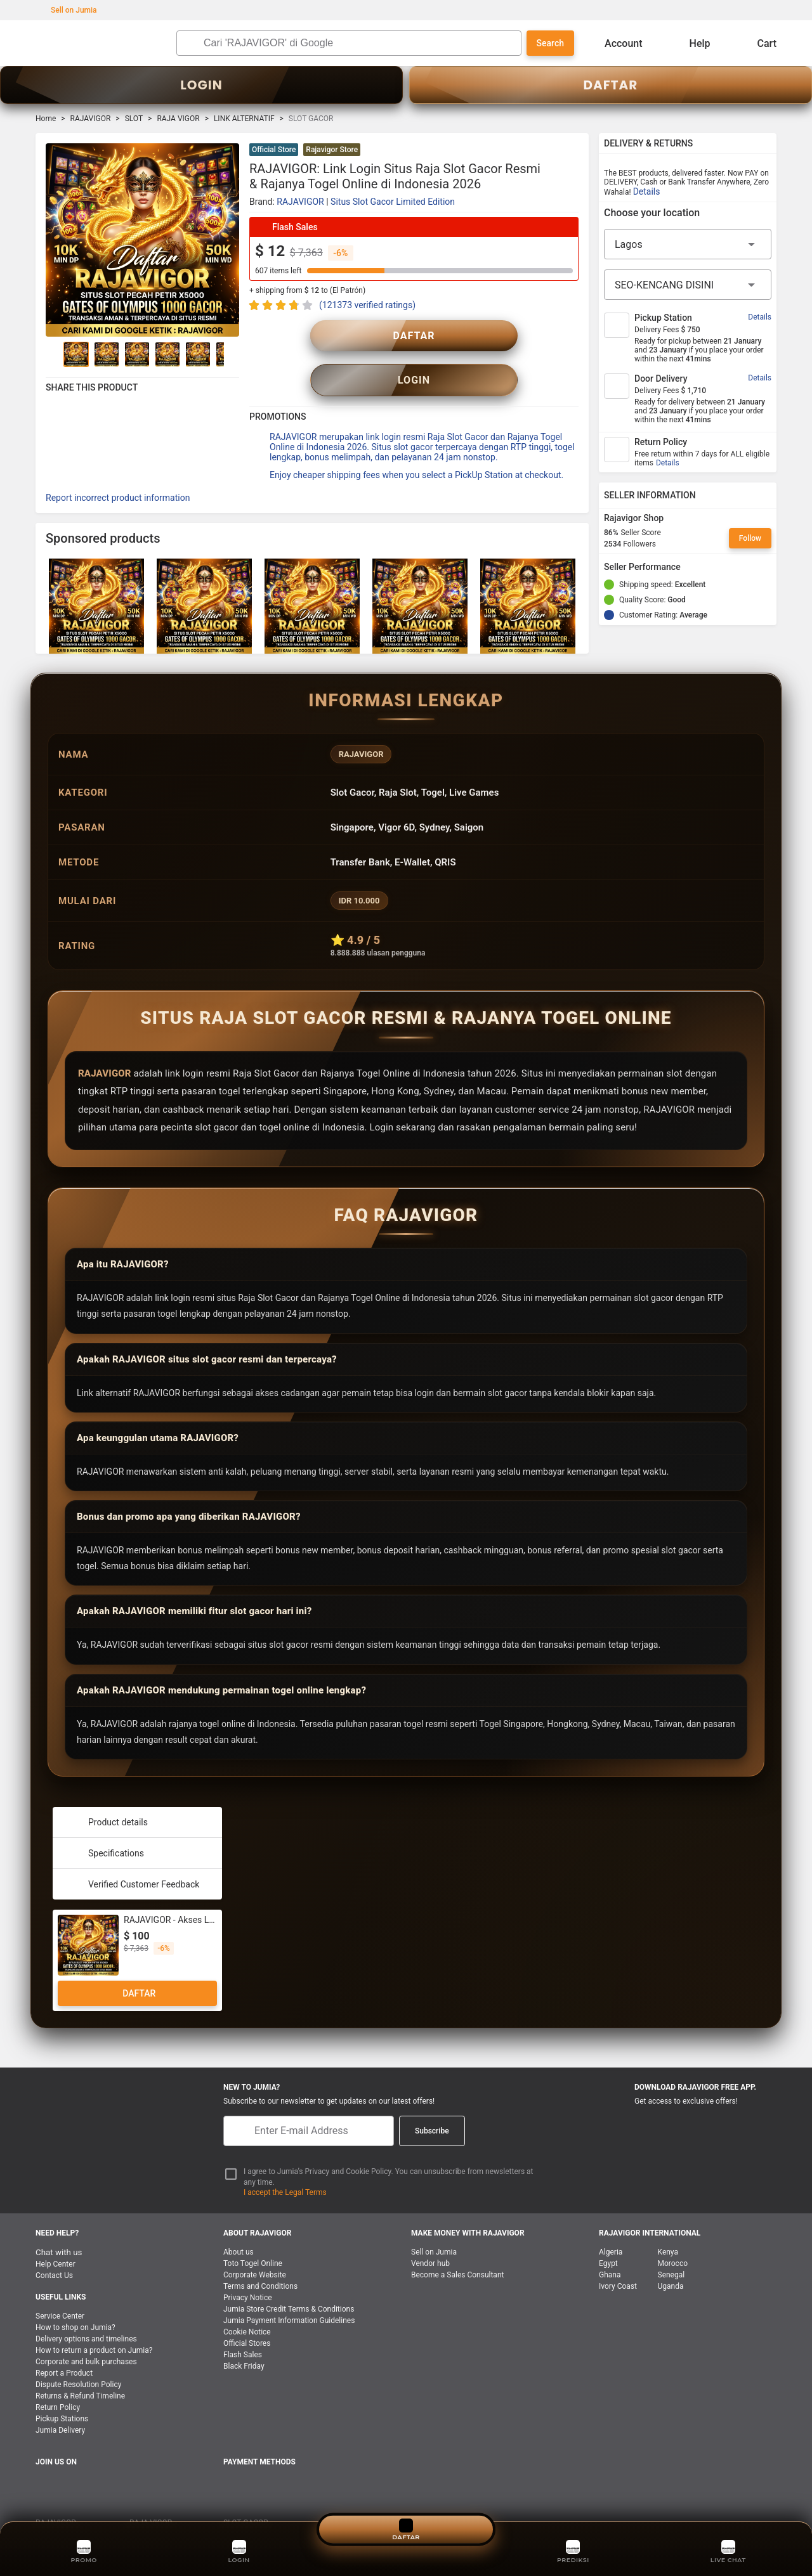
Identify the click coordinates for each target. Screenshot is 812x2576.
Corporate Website (254, 2246)
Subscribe (432, 2102)
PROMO (84, 2550)
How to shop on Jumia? (75, 2298)
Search (550, 43)
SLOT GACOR (245, 2494)
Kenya (668, 2223)
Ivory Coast (618, 2257)
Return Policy (58, 2378)
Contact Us (54, 2247)
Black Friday (244, 2337)
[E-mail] (308, 2102)
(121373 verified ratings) (367, 305)
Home (46, 118)
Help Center (55, 2235)
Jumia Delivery (60, 2401)
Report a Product (64, 2344)
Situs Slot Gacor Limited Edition (393, 202)
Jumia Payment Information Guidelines (289, 2292)
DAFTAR (611, 85)
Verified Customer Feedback (131, 1855)
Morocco (673, 2234)
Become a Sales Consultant (457, 2246)
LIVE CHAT (728, 2550)
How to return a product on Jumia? (94, 2321)
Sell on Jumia (67, 10)
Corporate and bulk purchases (86, 2333)
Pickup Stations (62, 2390)
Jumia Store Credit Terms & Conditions (288, 2280)
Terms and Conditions (260, 2257)
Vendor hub (430, 2234)
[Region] (687, 244)
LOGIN (201, 85)
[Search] (359, 43)
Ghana (609, 2246)
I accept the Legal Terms (285, 2163)
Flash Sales (242, 2326)
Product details (105, 1793)
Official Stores (246, 2314)
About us (238, 2223)
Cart (756, 43)
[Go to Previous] (53, 354)
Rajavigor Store (332, 149)
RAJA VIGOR (178, 118)
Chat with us (59, 2224)
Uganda (671, 2257)
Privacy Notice (247, 2269)
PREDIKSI (573, 2550)
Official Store (274, 149)
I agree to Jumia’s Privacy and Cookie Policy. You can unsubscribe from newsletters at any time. (389, 2148)
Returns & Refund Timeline (80, 2367)
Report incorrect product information (118, 469)
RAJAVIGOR (90, 118)
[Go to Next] (231, 354)
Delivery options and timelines (86, 2310)
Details (646, 191)
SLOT (134, 118)
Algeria (610, 2223)
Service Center (60, 2287)
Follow (750, 538)
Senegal (671, 2246)
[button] (571, 151)
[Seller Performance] (691, 566)
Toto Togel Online (252, 2234)
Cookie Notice (247, 2303)
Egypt (608, 2234)
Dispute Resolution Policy (78, 2356)
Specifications (103, 1824)
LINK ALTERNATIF (244, 118)
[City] (687, 284)
